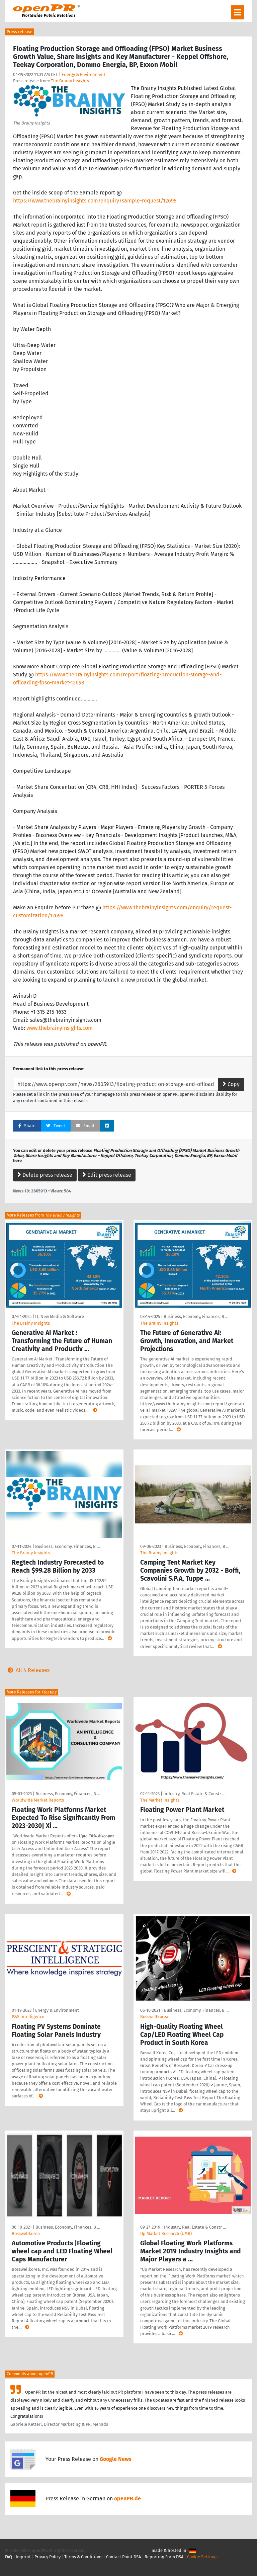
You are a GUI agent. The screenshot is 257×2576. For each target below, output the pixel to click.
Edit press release (106, 1175)
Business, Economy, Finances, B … (196, 1316)
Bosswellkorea (154, 2016)
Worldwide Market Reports (38, 1800)
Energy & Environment (83, 74)
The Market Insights (159, 1800)
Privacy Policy (47, 2556)
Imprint (23, 2556)
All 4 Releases (27, 1670)
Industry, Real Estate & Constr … (194, 1793)
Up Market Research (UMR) (166, 2233)
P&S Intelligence (28, 2016)
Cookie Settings (202, 2556)
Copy (231, 1084)
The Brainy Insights (70, 80)
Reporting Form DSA (164, 2556)
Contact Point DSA (123, 2556)
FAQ (8, 2556)
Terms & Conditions (83, 2556)
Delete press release (44, 1175)
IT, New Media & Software (59, 1316)
